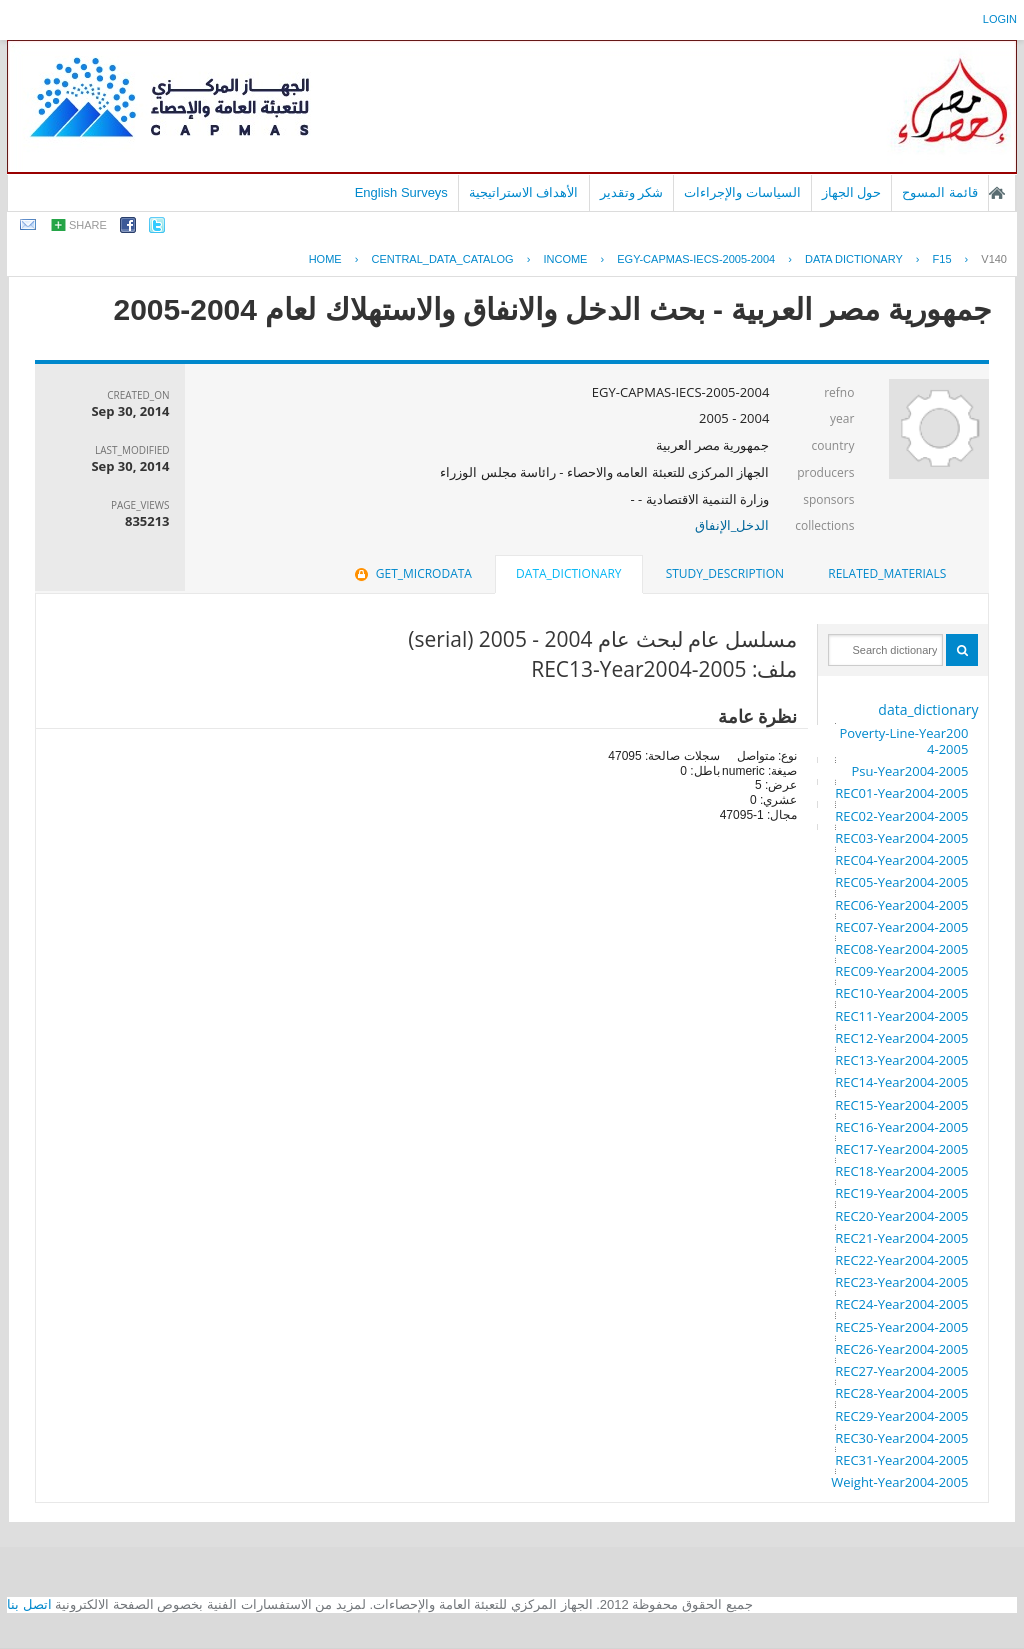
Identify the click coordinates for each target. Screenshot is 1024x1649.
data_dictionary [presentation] (568, 573)
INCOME (565, 259)
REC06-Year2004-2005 (901, 905)
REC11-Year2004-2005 (901, 1016)
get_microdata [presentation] (411, 573)
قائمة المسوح (940, 192)
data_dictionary (928, 709)
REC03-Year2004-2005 (901, 838)
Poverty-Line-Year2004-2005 (903, 741)
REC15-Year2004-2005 (901, 1105)
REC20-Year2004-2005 (901, 1216)
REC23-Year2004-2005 (901, 1282)
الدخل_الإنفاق (732, 525)
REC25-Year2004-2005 (901, 1327)
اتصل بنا (29, 1604)
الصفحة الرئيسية (997, 193)
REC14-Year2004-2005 (901, 1082)
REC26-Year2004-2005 (901, 1349)
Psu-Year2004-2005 (909, 771)
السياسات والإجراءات (742, 192)
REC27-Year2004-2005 (901, 1371)
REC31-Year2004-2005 (901, 1460)
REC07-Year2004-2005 (901, 927)
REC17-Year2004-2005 (901, 1149)
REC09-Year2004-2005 (901, 971)
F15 (942, 259)
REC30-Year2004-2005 (901, 1438)
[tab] (887, 574)
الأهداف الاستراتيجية (524, 192)
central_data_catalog (442, 259)
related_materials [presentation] (887, 573)
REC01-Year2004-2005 (901, 793)
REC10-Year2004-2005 (901, 993)
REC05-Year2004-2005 (901, 882)
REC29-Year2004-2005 (901, 1416)
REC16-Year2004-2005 (901, 1127)
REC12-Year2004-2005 (901, 1038)
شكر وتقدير (632, 192)
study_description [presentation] (725, 573)
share (88, 225)
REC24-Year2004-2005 (901, 1304)
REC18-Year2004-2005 (901, 1171)
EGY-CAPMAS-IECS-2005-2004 (696, 259)
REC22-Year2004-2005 (901, 1260)
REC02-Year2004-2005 (901, 816)
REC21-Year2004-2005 (901, 1238)
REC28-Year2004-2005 (901, 1393)
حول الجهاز (852, 192)
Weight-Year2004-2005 (899, 1482)
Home (325, 259)
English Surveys (401, 192)
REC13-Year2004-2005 (901, 1060)
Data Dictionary (854, 259)
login (1000, 19)
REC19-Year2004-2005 (901, 1193)
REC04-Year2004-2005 (901, 860)
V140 (994, 259)
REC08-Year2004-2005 (901, 949)
